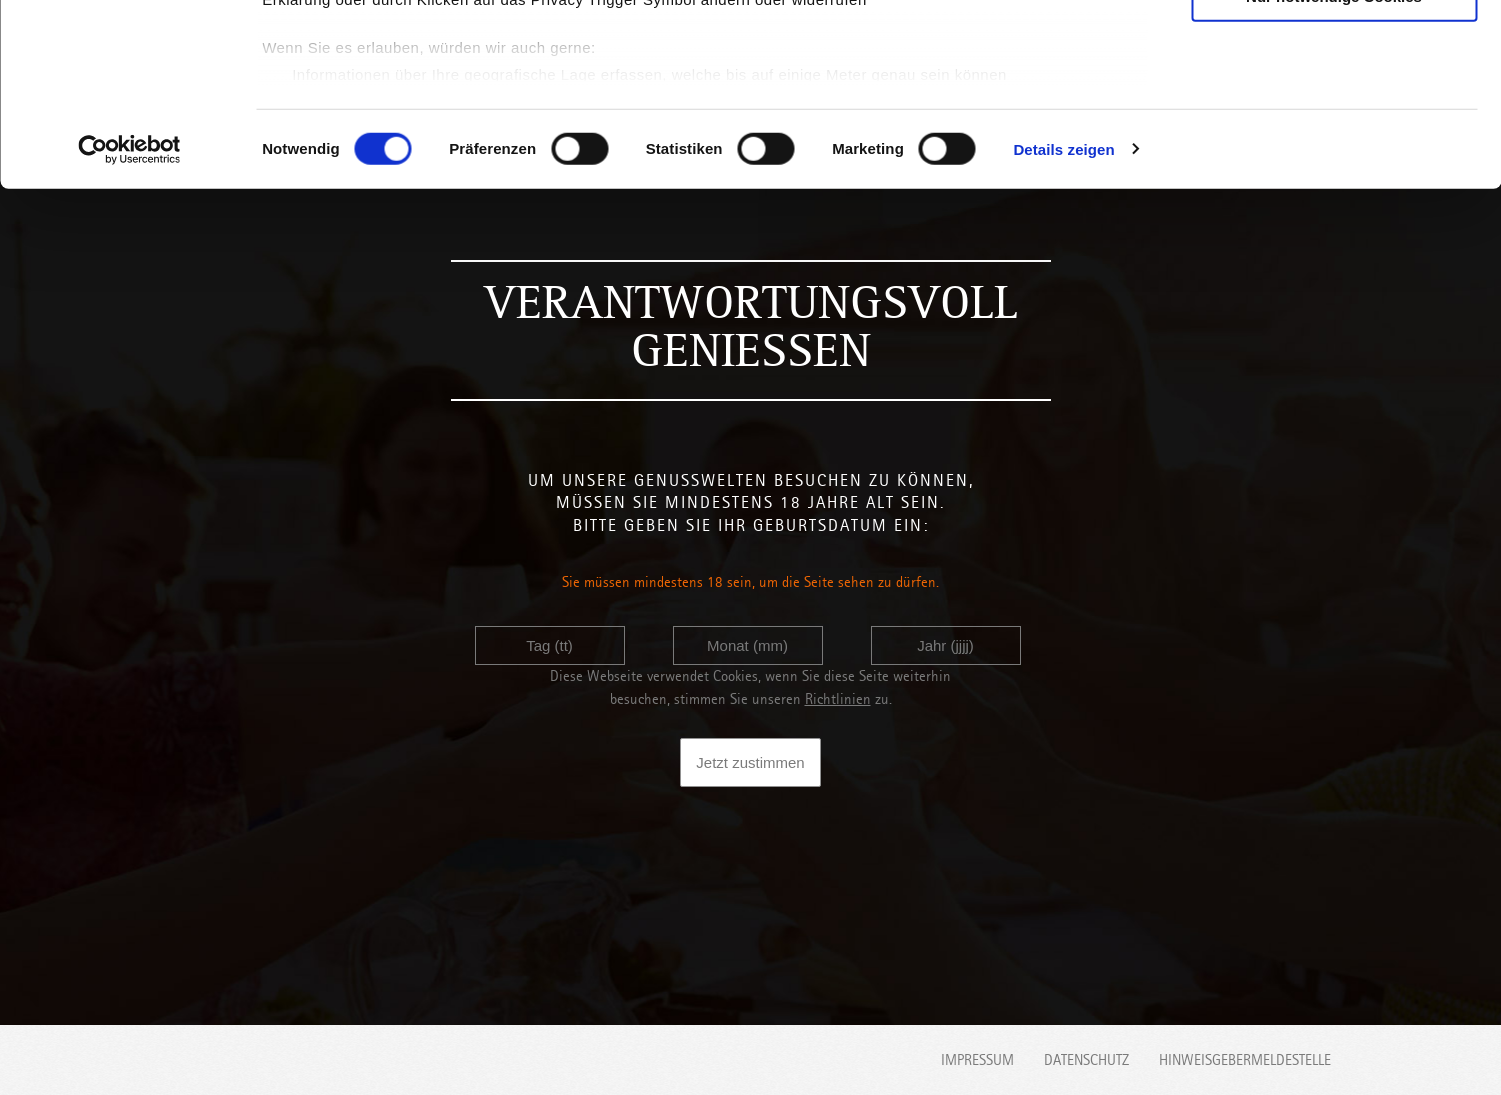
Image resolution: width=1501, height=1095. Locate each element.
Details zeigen (1063, 319)
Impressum (977, 1060)
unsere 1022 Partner (398, 72)
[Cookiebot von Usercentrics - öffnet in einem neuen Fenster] (129, 320)
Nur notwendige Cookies (1334, 166)
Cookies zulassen (1334, 49)
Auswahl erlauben (1334, 108)
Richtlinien (838, 699)
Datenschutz (1086, 1060)
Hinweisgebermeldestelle (1245, 1060)
